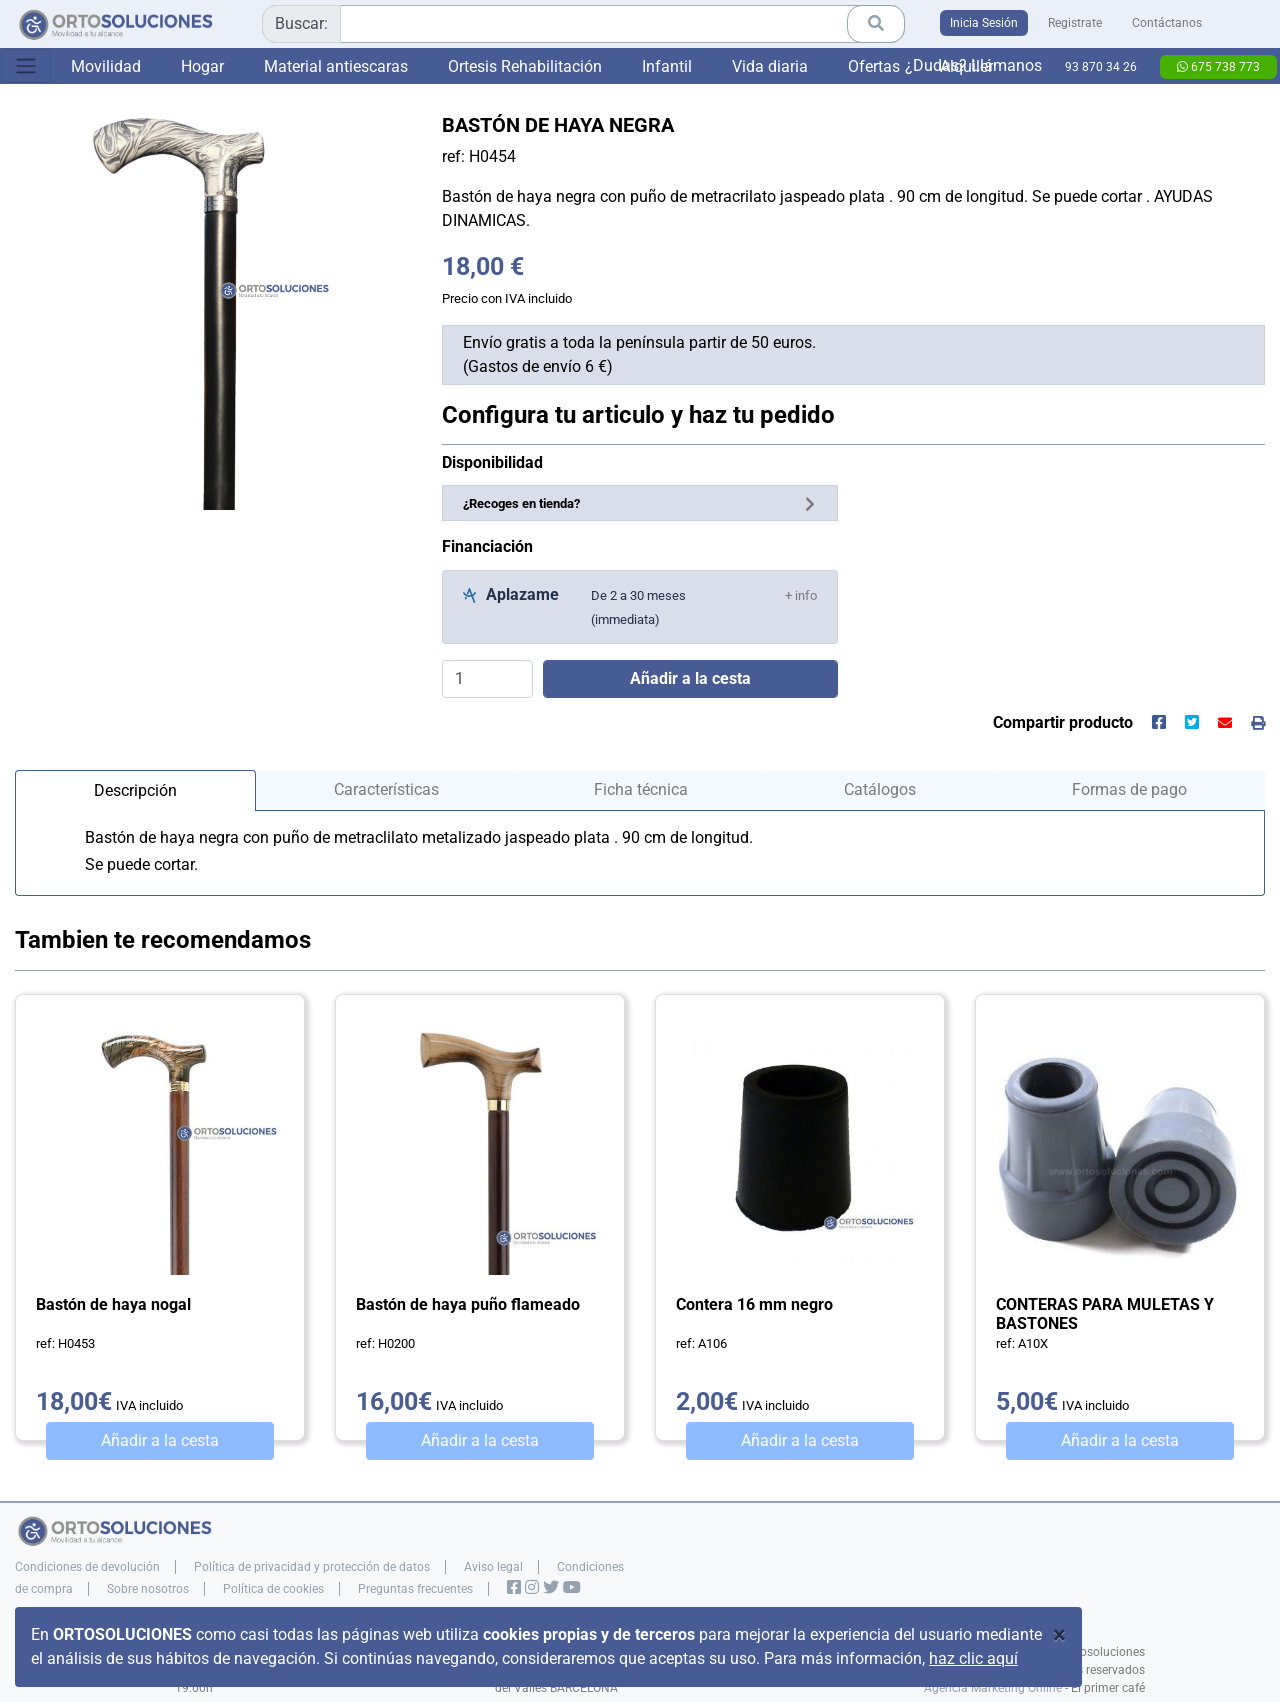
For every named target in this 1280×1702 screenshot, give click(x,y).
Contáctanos (1167, 23)
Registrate (1075, 23)
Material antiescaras (336, 66)
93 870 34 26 (1101, 67)
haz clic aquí (973, 1658)
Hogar (202, 66)
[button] (801, 594)
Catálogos (880, 789)
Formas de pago (1129, 789)
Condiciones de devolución (87, 1567)
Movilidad (106, 66)
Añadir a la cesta (160, 1440)
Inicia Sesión (984, 23)
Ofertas (874, 66)
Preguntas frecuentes (415, 1589)
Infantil (667, 66)
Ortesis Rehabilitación (525, 66)
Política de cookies (273, 1589)
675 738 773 (1218, 67)
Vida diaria (770, 66)
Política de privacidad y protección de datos (312, 1567)
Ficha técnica (641, 789)
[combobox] (583, 24)
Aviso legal (493, 1567)
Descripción (135, 790)
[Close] (1059, 1635)
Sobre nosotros (148, 1589)
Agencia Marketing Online (993, 1688)
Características (386, 789)
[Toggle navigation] (26, 66)
